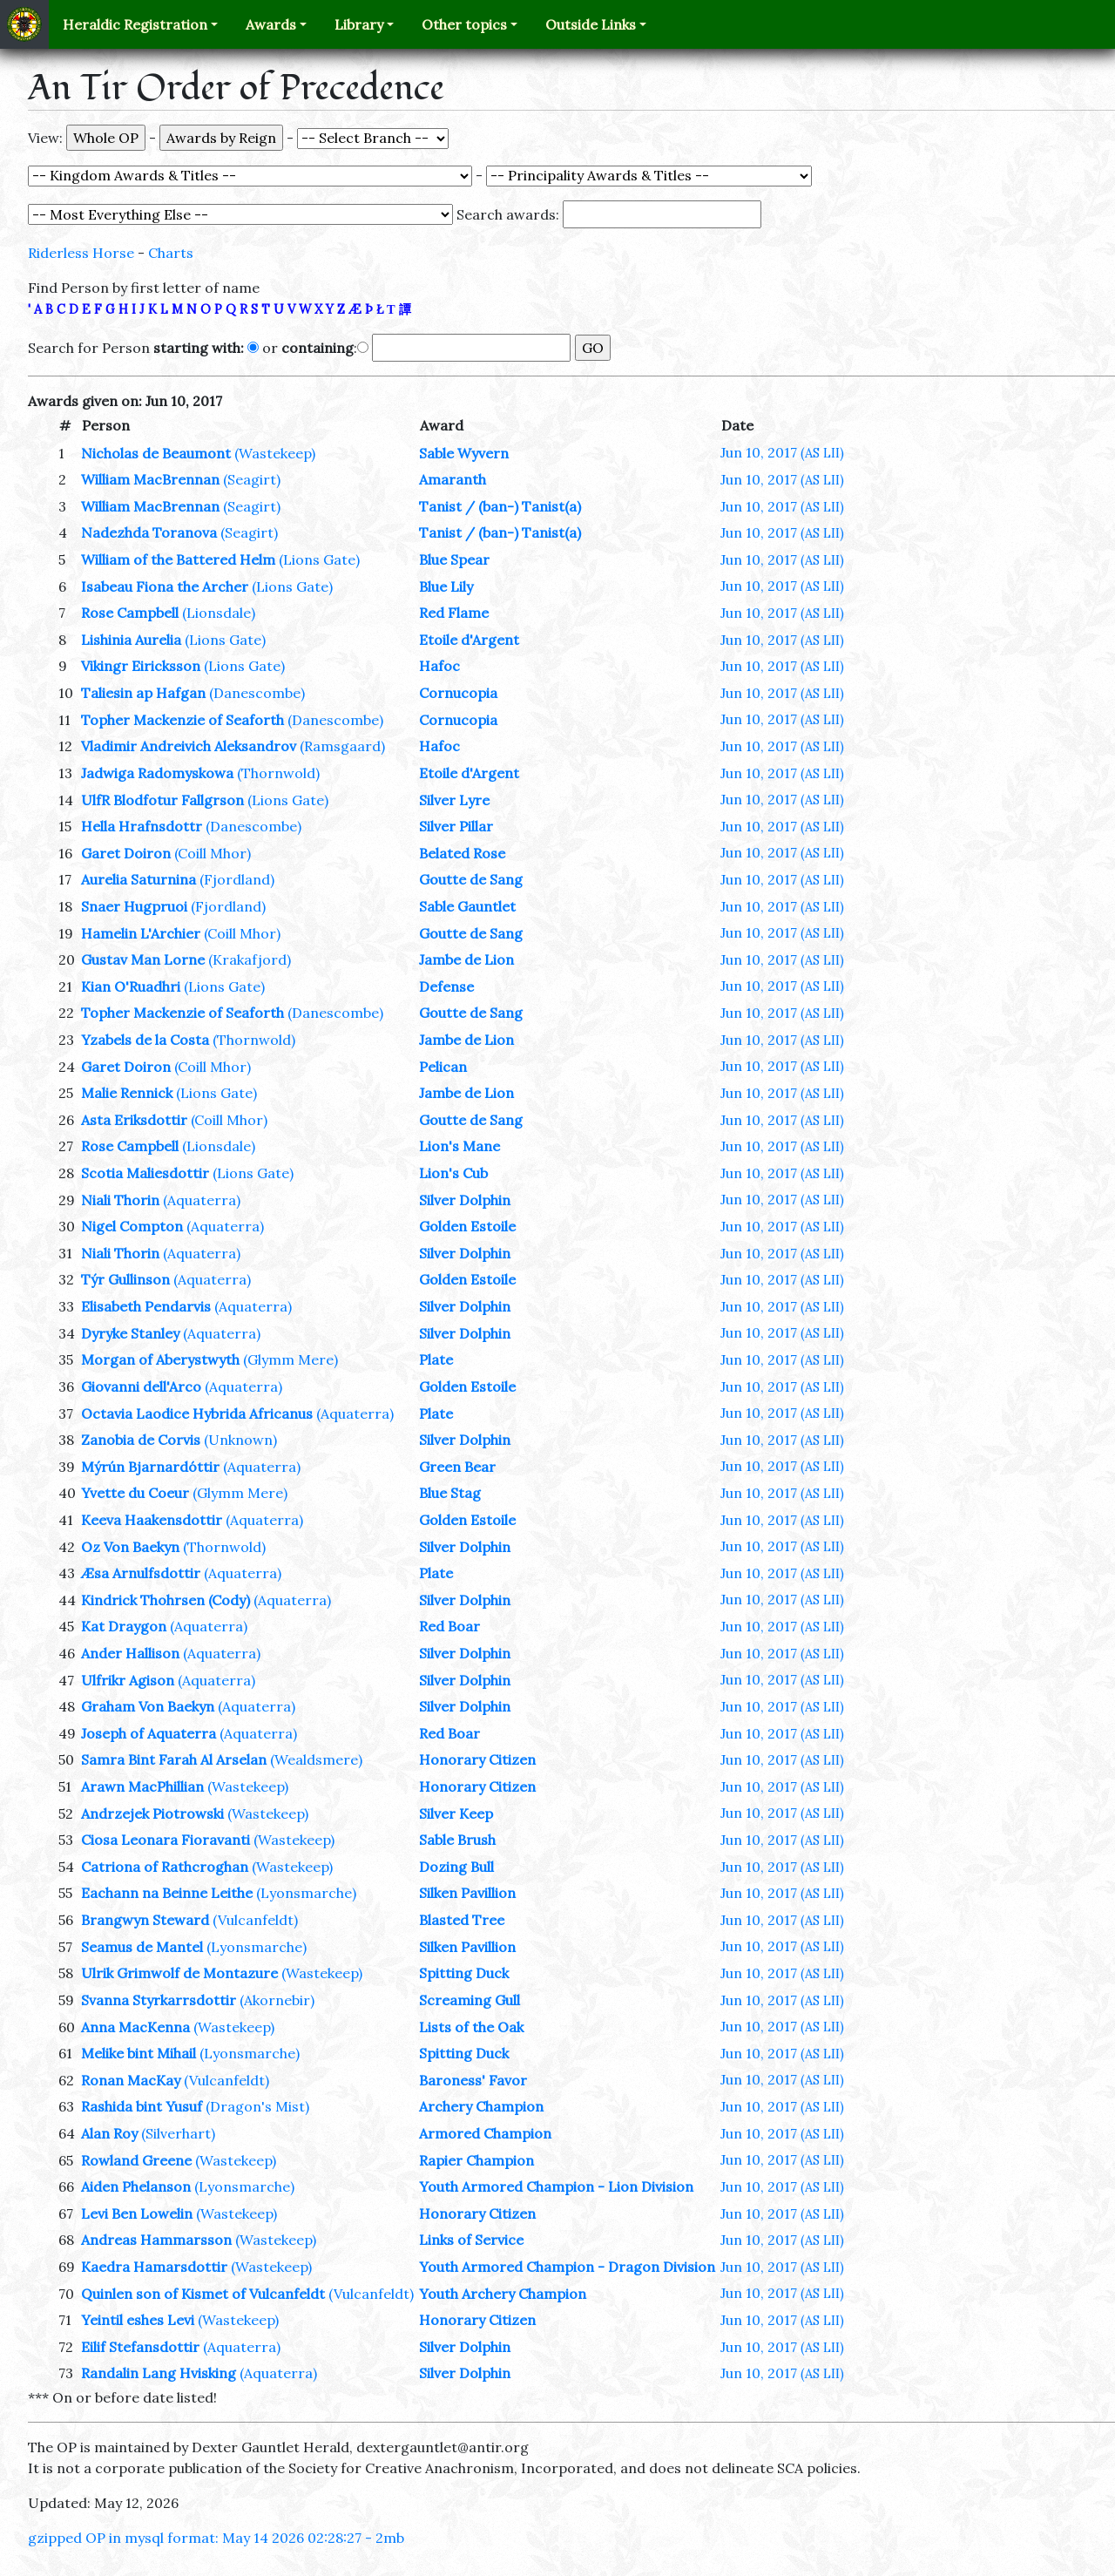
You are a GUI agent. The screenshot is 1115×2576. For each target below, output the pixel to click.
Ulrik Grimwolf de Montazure (179, 1973)
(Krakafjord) (249, 959)
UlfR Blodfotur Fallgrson (162, 800)
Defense (446, 986)
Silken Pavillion (467, 1892)
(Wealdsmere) (316, 1759)
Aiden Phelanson (136, 2186)
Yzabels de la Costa (145, 1039)
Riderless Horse (81, 252)
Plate (436, 1359)
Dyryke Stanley (130, 1333)
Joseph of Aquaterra (148, 1733)
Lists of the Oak (471, 2027)
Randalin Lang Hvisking (158, 2373)
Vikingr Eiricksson (140, 666)
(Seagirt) (251, 479)
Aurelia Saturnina (138, 879)
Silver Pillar (456, 826)
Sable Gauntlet (467, 906)
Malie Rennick (126, 1093)
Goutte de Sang (471, 879)
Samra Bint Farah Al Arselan (174, 1759)
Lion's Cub (453, 1173)
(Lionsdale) (218, 612)
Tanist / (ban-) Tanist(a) (500, 506)
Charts (170, 252)
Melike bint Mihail (138, 2053)
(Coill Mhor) (212, 853)
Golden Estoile (467, 1226)
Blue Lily (446, 586)
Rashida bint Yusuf (141, 2106)
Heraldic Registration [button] (135, 24)
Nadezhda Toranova (149, 532)
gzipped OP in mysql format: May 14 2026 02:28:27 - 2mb (216, 2537)
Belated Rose (462, 853)
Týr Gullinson (125, 1279)
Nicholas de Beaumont (156, 453)
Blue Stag (450, 1493)
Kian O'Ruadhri (130, 986)
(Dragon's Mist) (257, 2106)
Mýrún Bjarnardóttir (150, 1466)
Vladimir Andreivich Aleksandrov (188, 746)
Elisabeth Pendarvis (146, 1306)
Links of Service (471, 2239)
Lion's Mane (459, 1146)
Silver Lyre (454, 800)
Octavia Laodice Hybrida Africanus (197, 1413)
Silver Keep (456, 1813)
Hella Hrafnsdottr (141, 826)
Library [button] (358, 24)
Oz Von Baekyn (130, 1547)
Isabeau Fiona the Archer (164, 586)
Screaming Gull (469, 2000)
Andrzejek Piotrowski (152, 1813)
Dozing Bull (456, 1866)
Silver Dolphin (464, 1200)
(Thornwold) (278, 773)
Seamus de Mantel (142, 1947)
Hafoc (439, 666)
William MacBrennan (150, 479)
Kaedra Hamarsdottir (154, 2266)
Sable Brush (457, 1839)
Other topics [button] (464, 24)
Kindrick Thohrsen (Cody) (165, 1600)
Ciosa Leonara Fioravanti (165, 1839)
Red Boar (449, 1626)
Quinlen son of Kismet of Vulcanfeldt (203, 2293)
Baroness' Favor (473, 2080)
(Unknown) (240, 1439)
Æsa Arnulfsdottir (140, 1573)
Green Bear (457, 1466)
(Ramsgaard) (342, 746)
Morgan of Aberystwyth (160, 1359)
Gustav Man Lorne (143, 959)
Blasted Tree (461, 1920)
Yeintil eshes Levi (137, 2320)
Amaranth (452, 479)
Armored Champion (485, 2133)
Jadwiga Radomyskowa (157, 773)
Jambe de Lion (466, 959)
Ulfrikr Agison (127, 1680)
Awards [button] (271, 24)
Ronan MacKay (130, 2080)
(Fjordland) (236, 879)
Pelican (443, 1066)
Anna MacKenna (135, 2027)
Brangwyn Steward (145, 1920)
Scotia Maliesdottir (145, 1173)
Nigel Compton (132, 1226)
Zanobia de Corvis (140, 1439)
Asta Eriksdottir (134, 1120)
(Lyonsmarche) (306, 1892)
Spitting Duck (464, 1973)
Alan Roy (109, 2133)
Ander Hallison (130, 1653)
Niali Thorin (120, 1200)
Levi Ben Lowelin (137, 2213)
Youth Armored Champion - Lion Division (556, 2186)
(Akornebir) (277, 2000)
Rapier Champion (476, 2160)
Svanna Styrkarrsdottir (158, 2000)
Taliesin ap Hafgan (143, 693)
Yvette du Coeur (135, 1493)
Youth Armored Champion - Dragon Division (567, 2266)
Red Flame (454, 612)
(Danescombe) (257, 693)
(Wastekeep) (274, 453)
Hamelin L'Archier (140, 933)
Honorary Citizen (477, 1759)
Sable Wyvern (464, 453)
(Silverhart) (178, 2133)
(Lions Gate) (319, 559)
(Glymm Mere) (290, 1359)
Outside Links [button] (590, 24)
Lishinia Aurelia (131, 639)
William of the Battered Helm (178, 559)
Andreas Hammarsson (156, 2239)
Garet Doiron (126, 853)
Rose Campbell (130, 612)
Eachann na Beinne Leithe (167, 1892)
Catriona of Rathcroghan (164, 1866)
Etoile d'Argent (469, 639)
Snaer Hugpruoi (134, 906)
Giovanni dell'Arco (141, 1386)
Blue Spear (454, 559)
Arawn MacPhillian (142, 1786)
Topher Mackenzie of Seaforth (182, 720)
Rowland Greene (136, 2160)
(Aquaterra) (201, 1200)
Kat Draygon (123, 1626)
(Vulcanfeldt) (255, 1920)
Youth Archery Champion (502, 2293)
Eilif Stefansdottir (140, 2347)
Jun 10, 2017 (782, 452)
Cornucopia (458, 693)
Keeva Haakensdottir (151, 1520)
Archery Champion (481, 2106)
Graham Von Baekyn (147, 1706)
